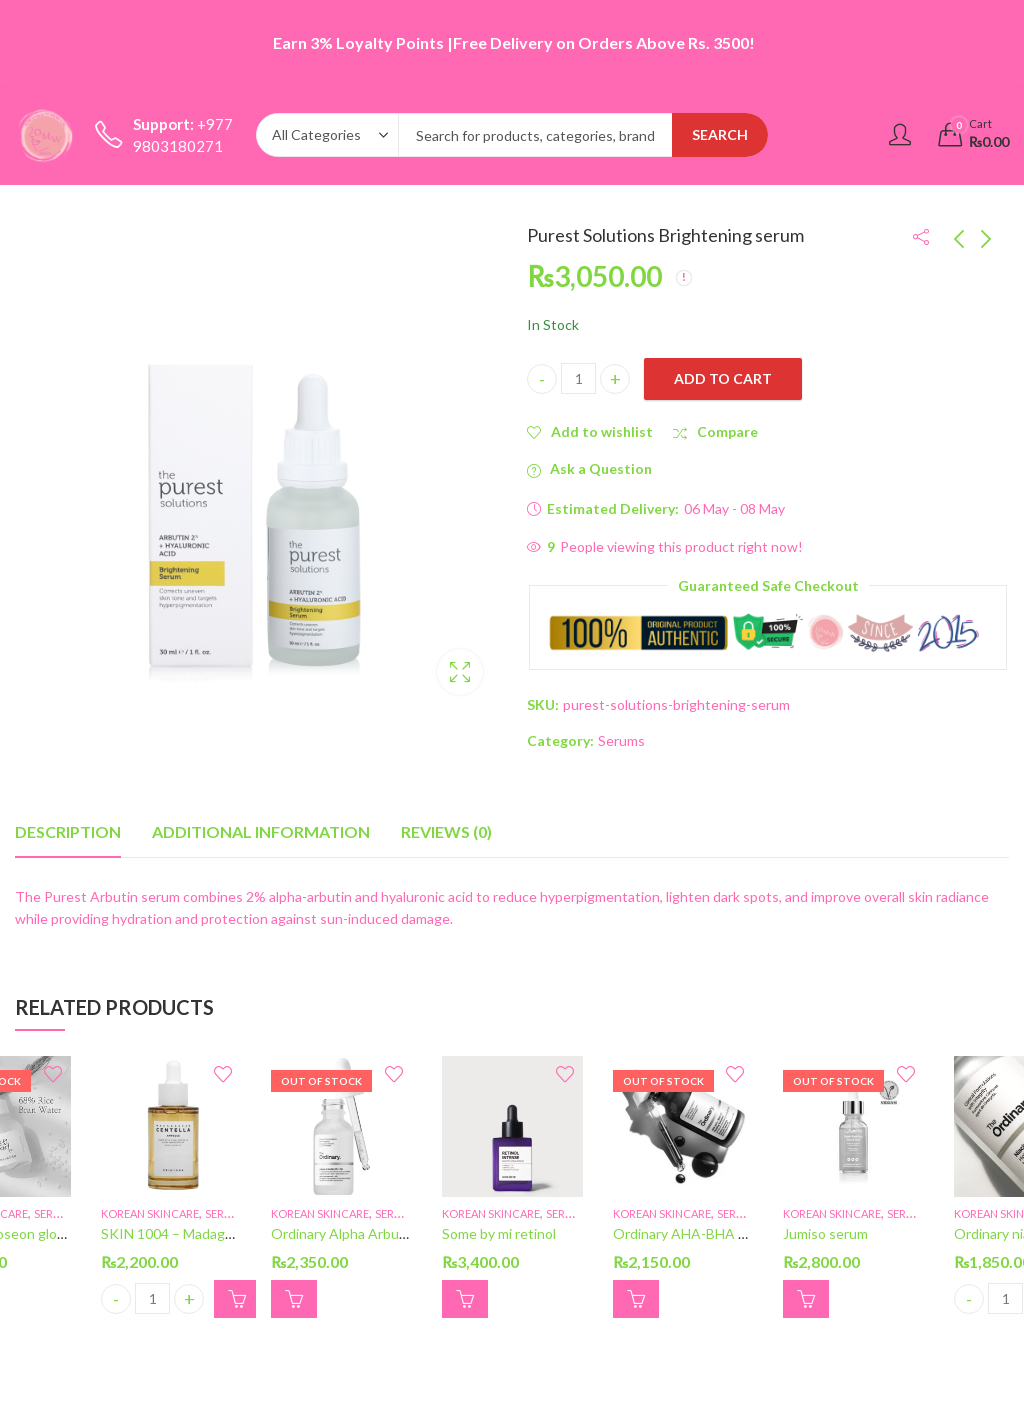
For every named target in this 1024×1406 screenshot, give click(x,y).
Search (720, 134)
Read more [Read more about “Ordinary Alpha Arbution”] (294, 1299)
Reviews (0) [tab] (446, 831)
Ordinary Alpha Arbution (347, 1234)
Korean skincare (150, 1213)
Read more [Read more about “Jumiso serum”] (806, 1299)
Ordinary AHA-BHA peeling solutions (729, 1234)
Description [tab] (68, 831)
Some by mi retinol (499, 1234)
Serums (621, 740)
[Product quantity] (578, 378)
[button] (237, 1299)
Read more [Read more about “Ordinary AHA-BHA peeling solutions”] (636, 1299)
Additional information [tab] (261, 831)
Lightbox (460, 672)
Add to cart (723, 378)
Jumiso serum (825, 1234)
